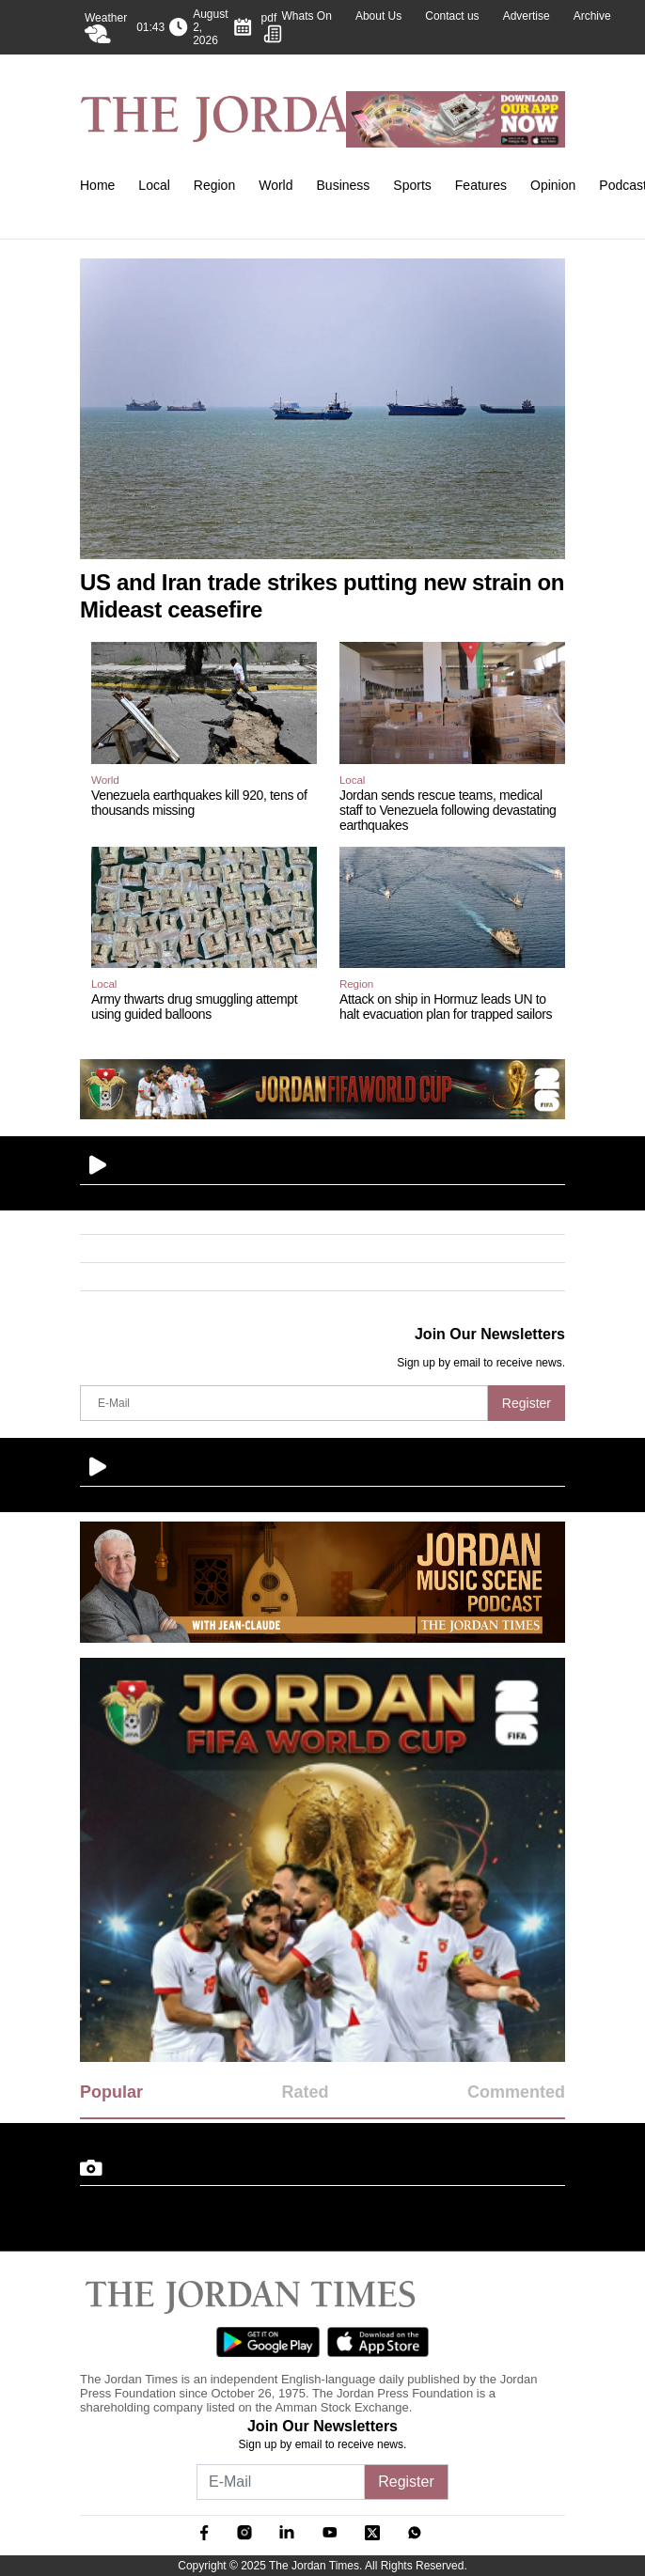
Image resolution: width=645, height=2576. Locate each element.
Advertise (526, 16)
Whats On (307, 16)
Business (343, 185)
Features (481, 185)
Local (153, 185)
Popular (111, 2092)
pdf (271, 27)
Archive (592, 16)
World (275, 185)
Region (214, 185)
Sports (412, 185)
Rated (304, 2092)
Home (97, 185)
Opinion (552, 185)
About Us (378, 16)
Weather (106, 27)
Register (526, 1403)
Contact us (452, 16)
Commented (516, 2092)
